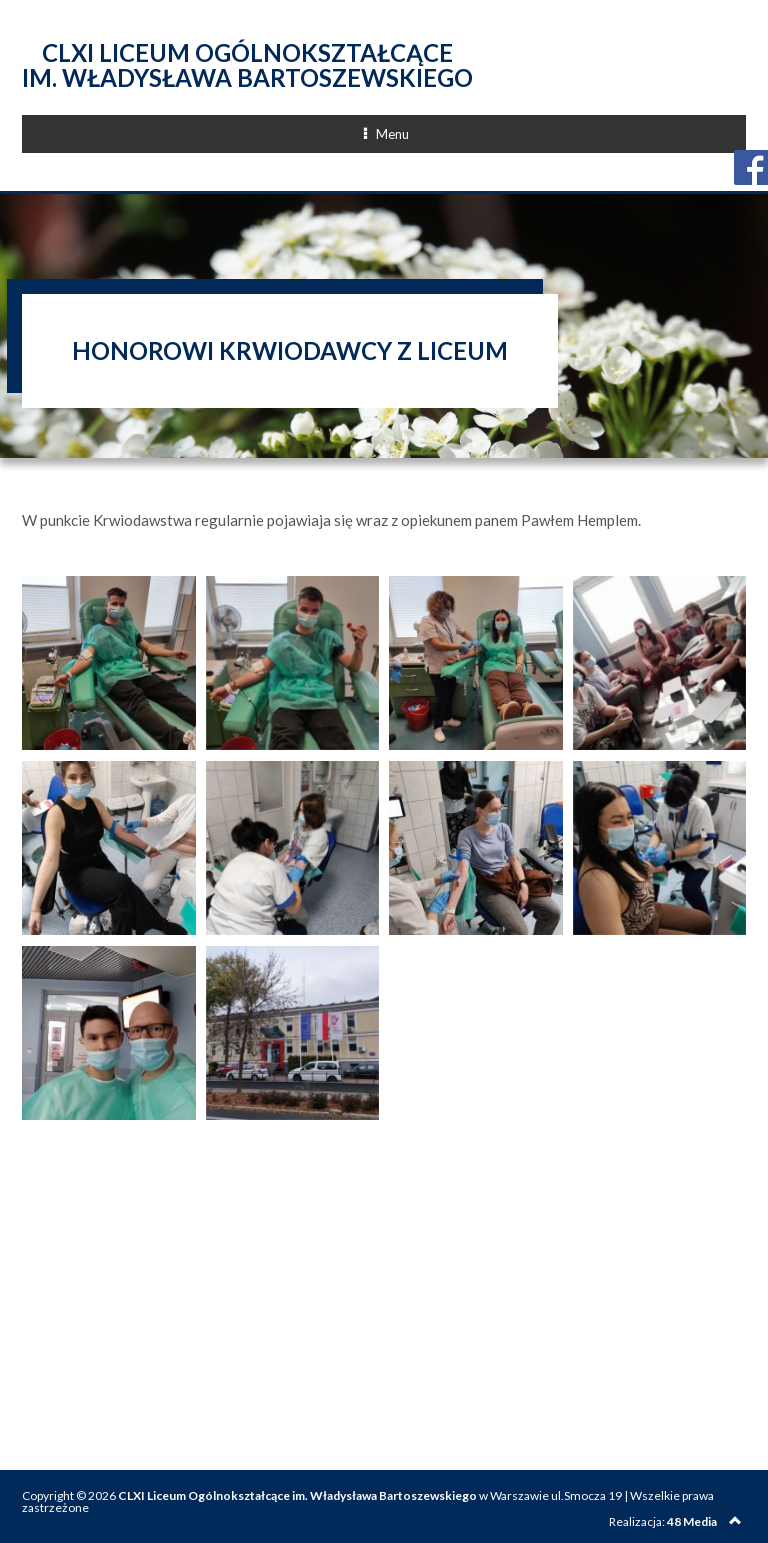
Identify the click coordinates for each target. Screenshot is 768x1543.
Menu (461, 133)
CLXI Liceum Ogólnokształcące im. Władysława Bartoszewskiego (247, 65)
